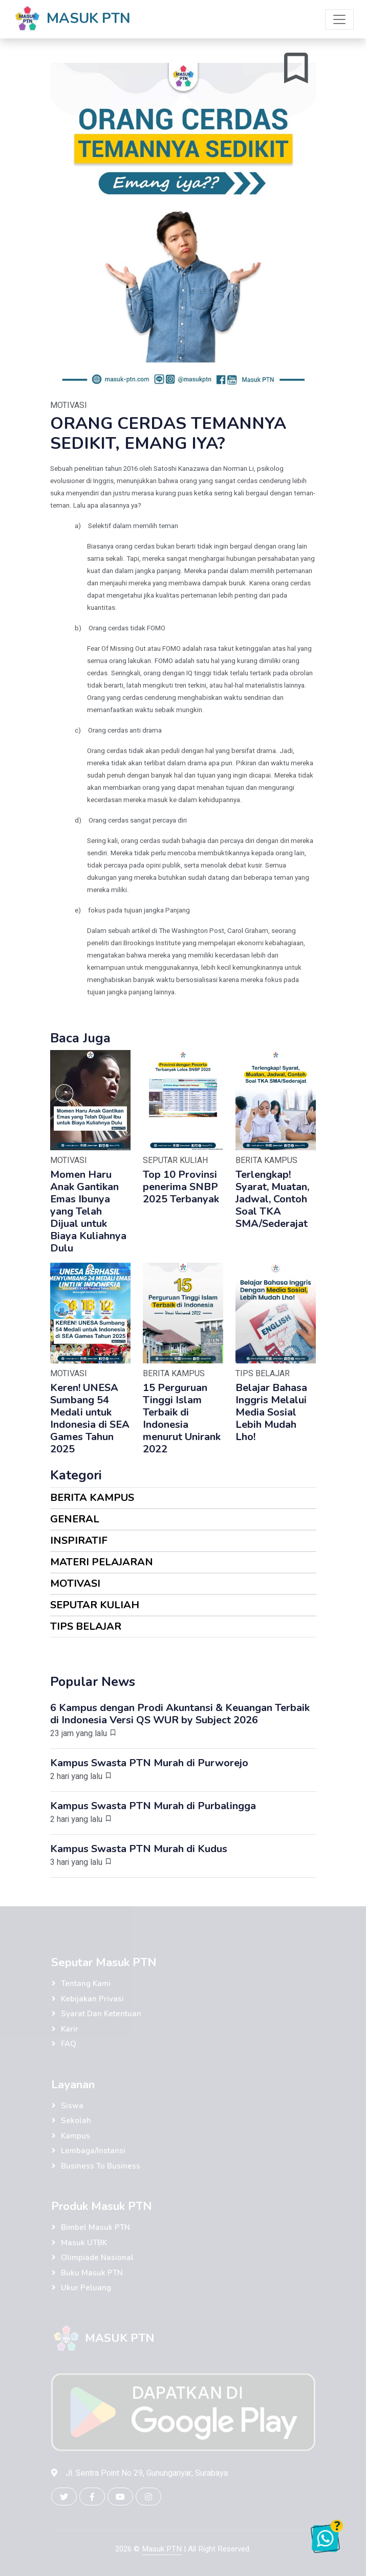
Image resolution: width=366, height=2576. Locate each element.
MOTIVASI (75, 1583)
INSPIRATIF (78, 1540)
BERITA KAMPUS (92, 1497)
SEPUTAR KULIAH (94, 1605)
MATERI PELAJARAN (101, 1562)
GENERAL (74, 1519)
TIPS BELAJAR (85, 1626)
